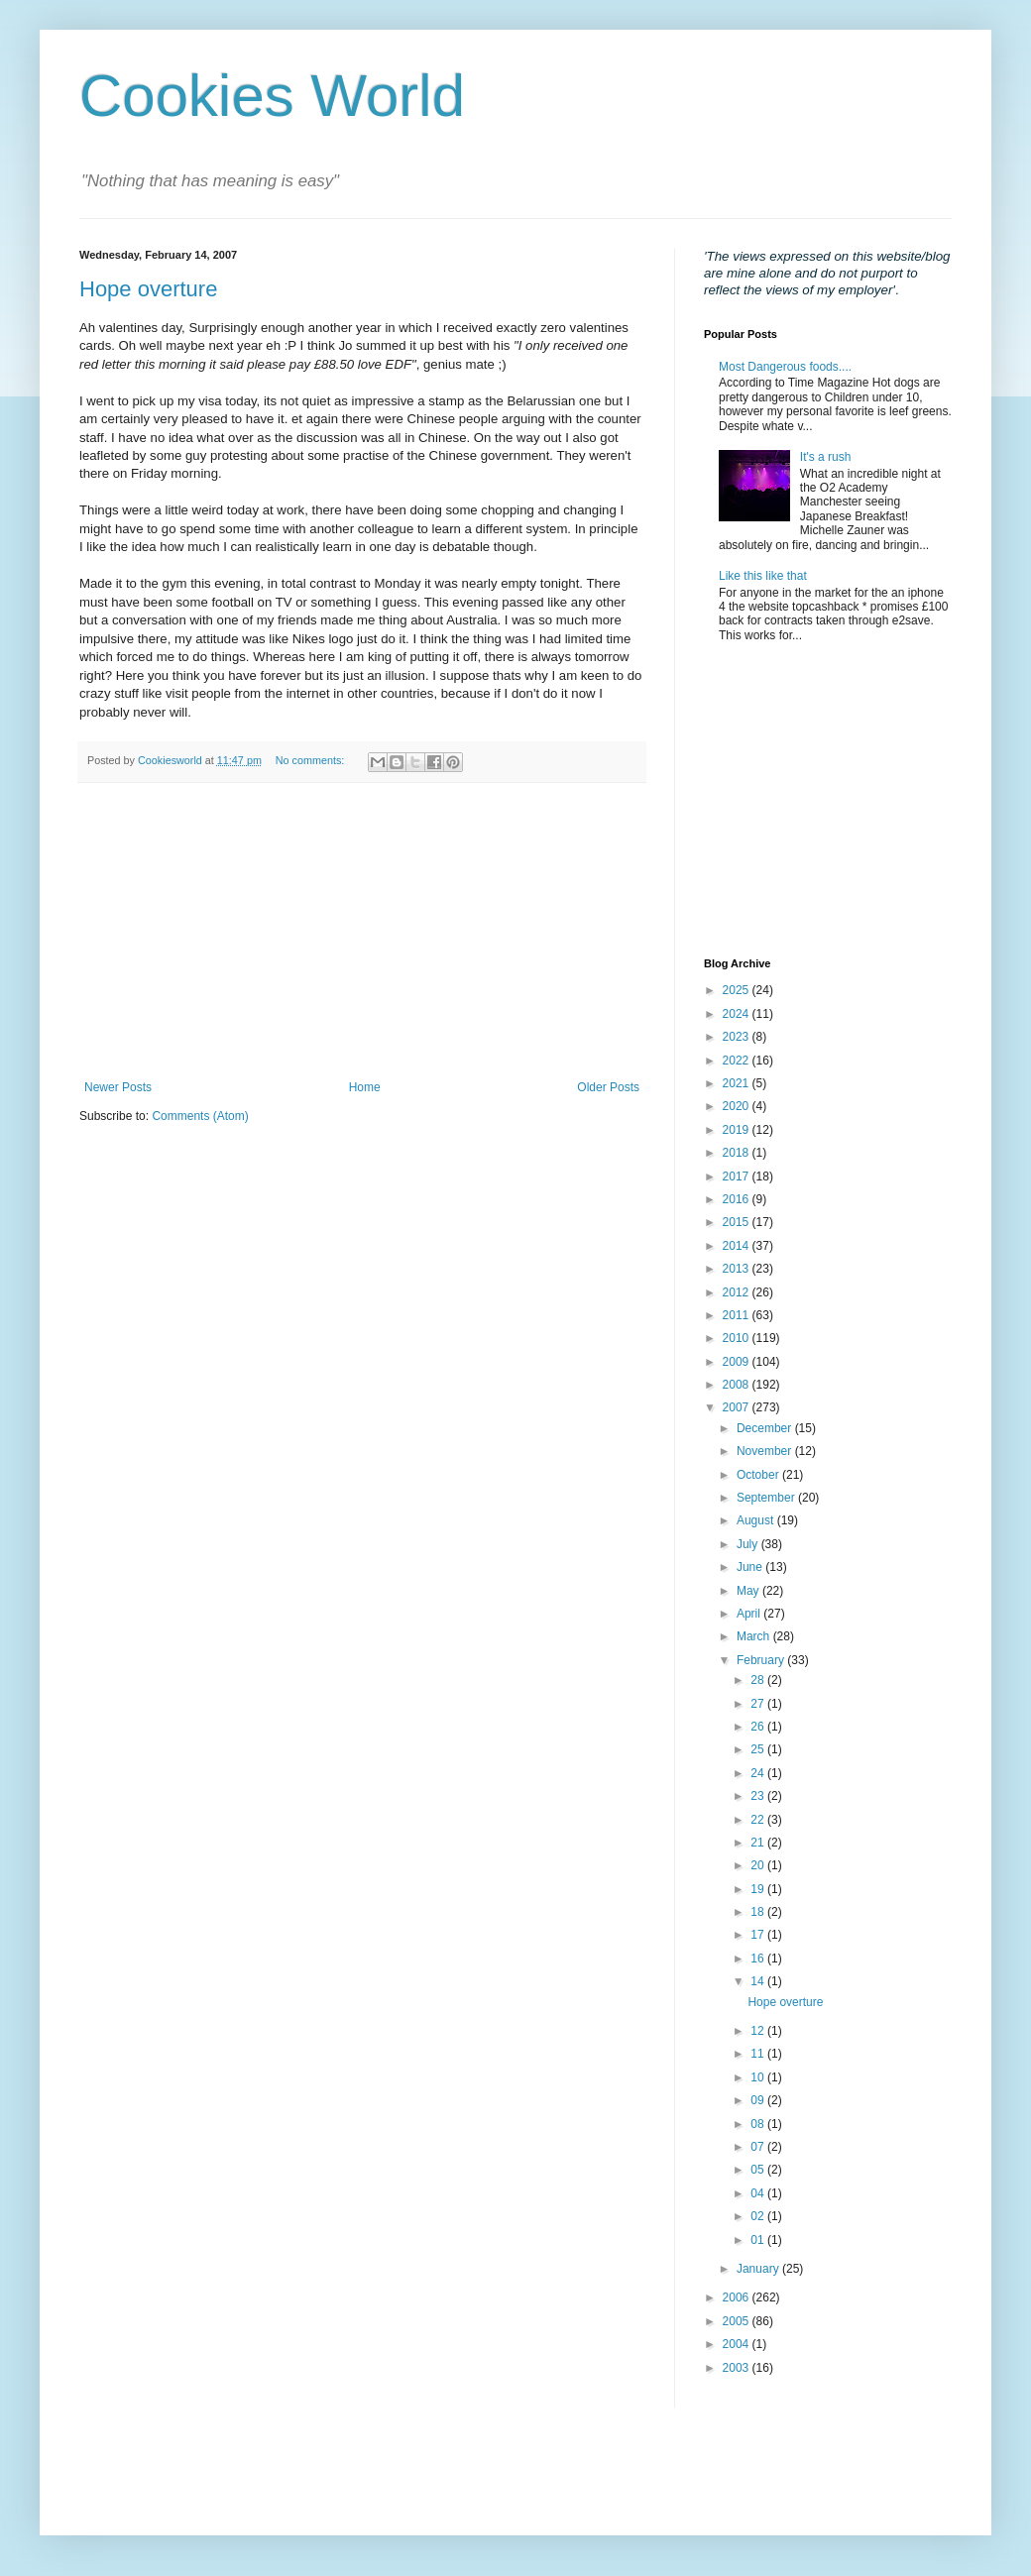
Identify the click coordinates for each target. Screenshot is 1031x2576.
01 (758, 2240)
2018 (737, 1153)
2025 (737, 990)
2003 (737, 2368)
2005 (737, 2321)
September (767, 1498)
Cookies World (272, 95)
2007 (737, 1407)
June (751, 1567)
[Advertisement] (362, 932)
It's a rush (826, 457)
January (759, 2269)
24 (758, 1773)
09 (758, 2100)
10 (758, 2077)
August (757, 1520)
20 (758, 1865)
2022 (737, 1060)
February (762, 1660)
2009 (737, 1362)
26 (758, 1727)
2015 (737, 1222)
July (749, 1544)
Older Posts (608, 1087)
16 (758, 1958)
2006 (737, 2297)
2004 (737, 2344)
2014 (737, 1246)
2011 (737, 1315)
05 (758, 2170)
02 (758, 2216)
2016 (737, 1199)
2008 (737, 1385)
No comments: (312, 760)
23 (758, 1796)
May (749, 1591)
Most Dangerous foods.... (785, 367)
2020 (737, 1106)
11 (758, 2054)
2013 (737, 1269)
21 (758, 1842)
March (755, 1636)
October (759, 1475)
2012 (737, 1292)
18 (758, 1912)
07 (758, 2147)
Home (365, 1087)
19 (758, 1889)
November (766, 1451)
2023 (737, 1037)
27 (758, 1704)
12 (758, 2031)
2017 (737, 1176)
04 (758, 2193)
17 (758, 1935)
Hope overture (148, 289)
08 (758, 2124)
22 (758, 1820)
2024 (737, 1014)
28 (758, 1680)
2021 (737, 1083)
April (750, 1614)
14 (758, 1981)
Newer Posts (118, 1087)
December (766, 1428)
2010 (737, 1338)
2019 (737, 1130)
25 (758, 1749)
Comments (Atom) (200, 1116)
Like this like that (763, 576)
